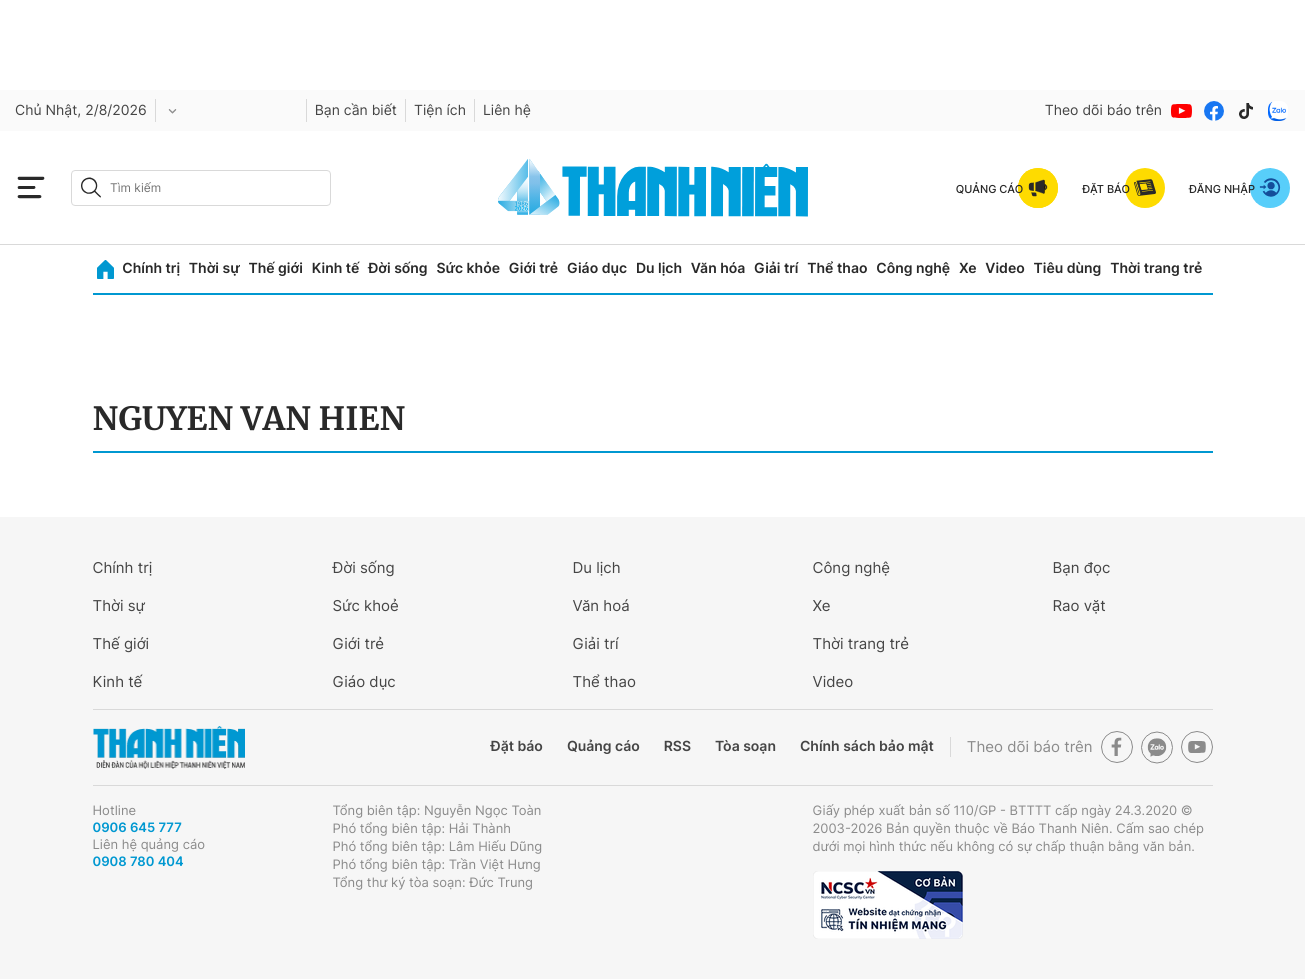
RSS (677, 746)
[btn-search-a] (91, 187)
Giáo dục (597, 268)
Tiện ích (440, 110)
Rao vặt (1079, 605)
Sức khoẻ (366, 605)
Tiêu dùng (1068, 268)
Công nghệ (913, 268)
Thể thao (837, 268)
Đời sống (397, 268)
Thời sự (214, 268)
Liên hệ (507, 110)
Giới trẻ (533, 268)
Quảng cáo (603, 746)
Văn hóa (718, 268)
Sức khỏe (468, 268)
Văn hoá (601, 605)
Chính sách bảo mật (867, 746)
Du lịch (659, 268)
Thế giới (276, 268)
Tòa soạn (745, 746)
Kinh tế (336, 268)
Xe (968, 268)
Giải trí (776, 268)
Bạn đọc (1082, 567)
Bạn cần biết (356, 110)
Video (1004, 268)
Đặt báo (517, 746)
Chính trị (151, 268)
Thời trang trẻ (1156, 268)
